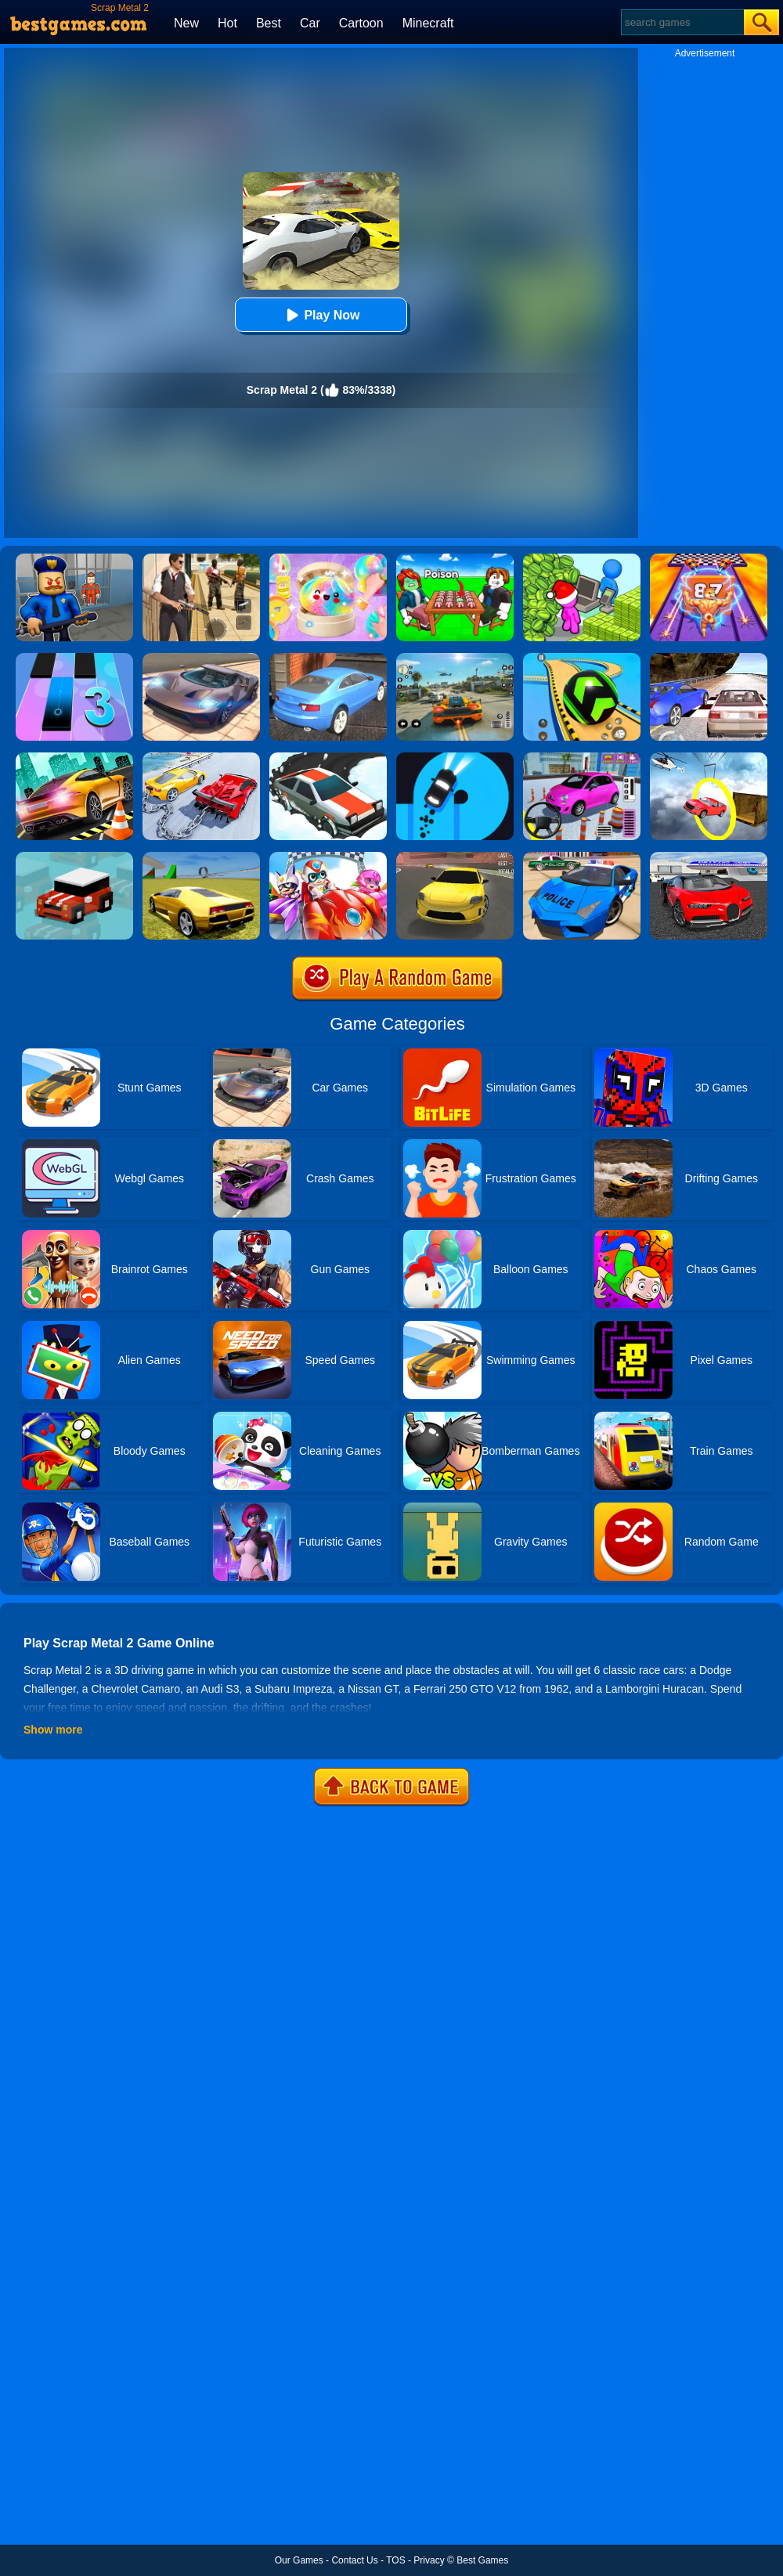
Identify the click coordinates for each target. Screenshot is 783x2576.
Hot (227, 23)
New (186, 23)
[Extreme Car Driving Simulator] (201, 658)
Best (268, 23)
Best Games (482, 2560)
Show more (52, 1729)
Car (310, 23)
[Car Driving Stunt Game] (708, 857)
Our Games (299, 2560)
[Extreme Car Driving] (74, 757)
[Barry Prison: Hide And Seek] (74, 559)
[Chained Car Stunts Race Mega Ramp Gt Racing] (201, 757)
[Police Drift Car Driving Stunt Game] (581, 857)
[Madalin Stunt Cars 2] (201, 857)
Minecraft (428, 23)
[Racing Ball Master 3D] (581, 658)
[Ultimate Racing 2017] (708, 658)
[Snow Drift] (328, 757)
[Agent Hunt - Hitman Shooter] (201, 559)
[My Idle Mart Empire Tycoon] (581, 559)
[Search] (681, 22)
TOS (395, 2560)
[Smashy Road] (74, 857)
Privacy (428, 2560)
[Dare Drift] (455, 857)
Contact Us (354, 2560)
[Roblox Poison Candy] (455, 559)
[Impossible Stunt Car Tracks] (708, 757)
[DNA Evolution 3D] (708, 559)
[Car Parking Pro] (581, 757)
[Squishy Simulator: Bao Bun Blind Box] (328, 559)
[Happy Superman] (328, 857)
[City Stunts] (328, 658)
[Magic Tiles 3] (74, 658)
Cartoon (361, 23)
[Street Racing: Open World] (455, 658)
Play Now (320, 315)
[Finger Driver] (455, 757)
